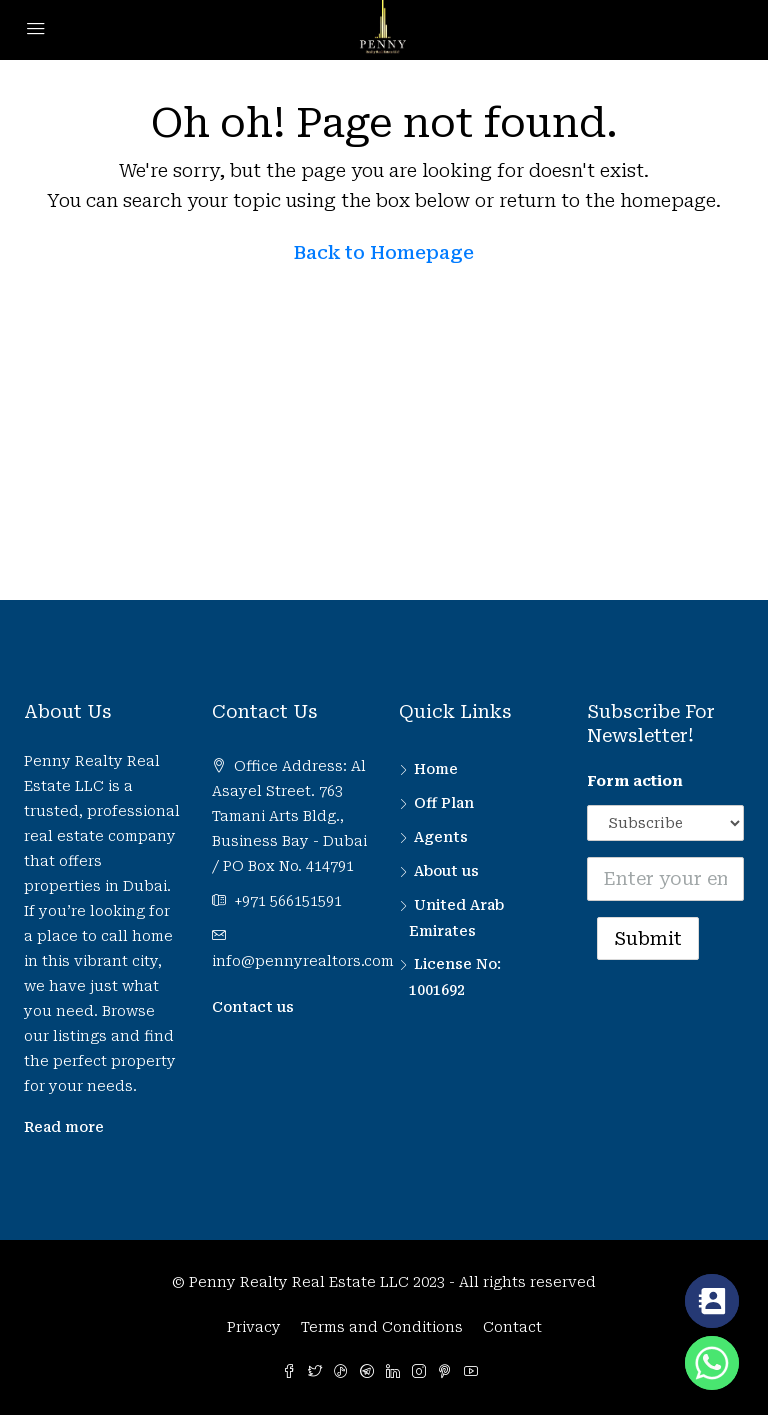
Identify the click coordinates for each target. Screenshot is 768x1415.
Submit (648, 938)
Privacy (254, 1327)
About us (446, 871)
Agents (441, 837)
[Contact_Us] (712, 1301)
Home (436, 769)
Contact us (253, 1007)
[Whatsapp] (712, 1363)
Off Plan (444, 803)
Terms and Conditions (382, 1327)
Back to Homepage (384, 252)
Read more (64, 1127)
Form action (635, 781)
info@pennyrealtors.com (303, 961)
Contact (512, 1327)
